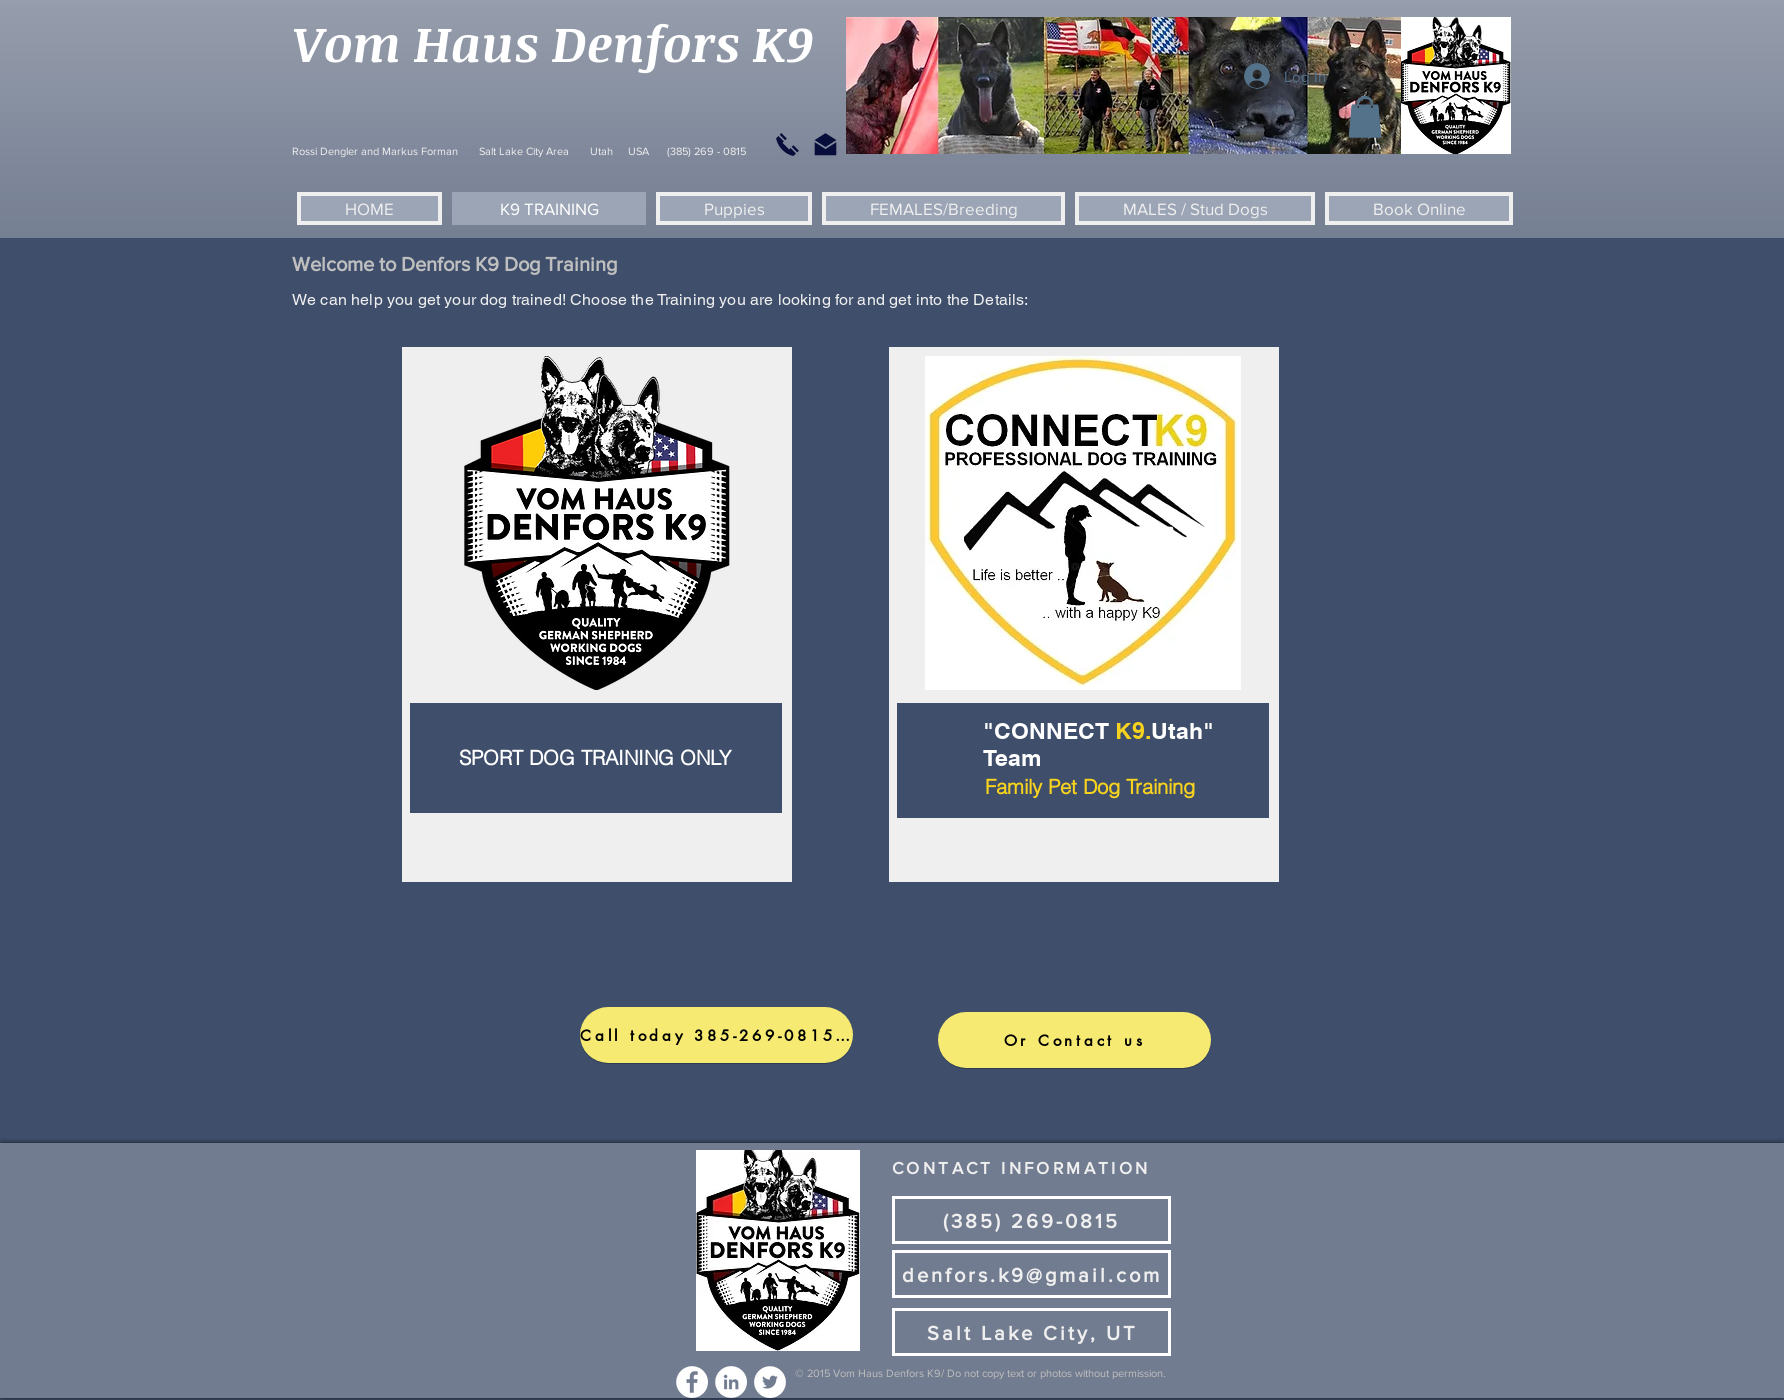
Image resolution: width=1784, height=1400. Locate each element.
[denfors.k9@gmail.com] (1031, 1274)
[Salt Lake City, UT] (1031, 1332)
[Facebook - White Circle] (692, 1382)
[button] (1365, 117)
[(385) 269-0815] (1031, 1220)
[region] (597, 614)
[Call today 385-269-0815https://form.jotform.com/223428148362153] (716, 1035)
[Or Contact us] (1074, 1040)
